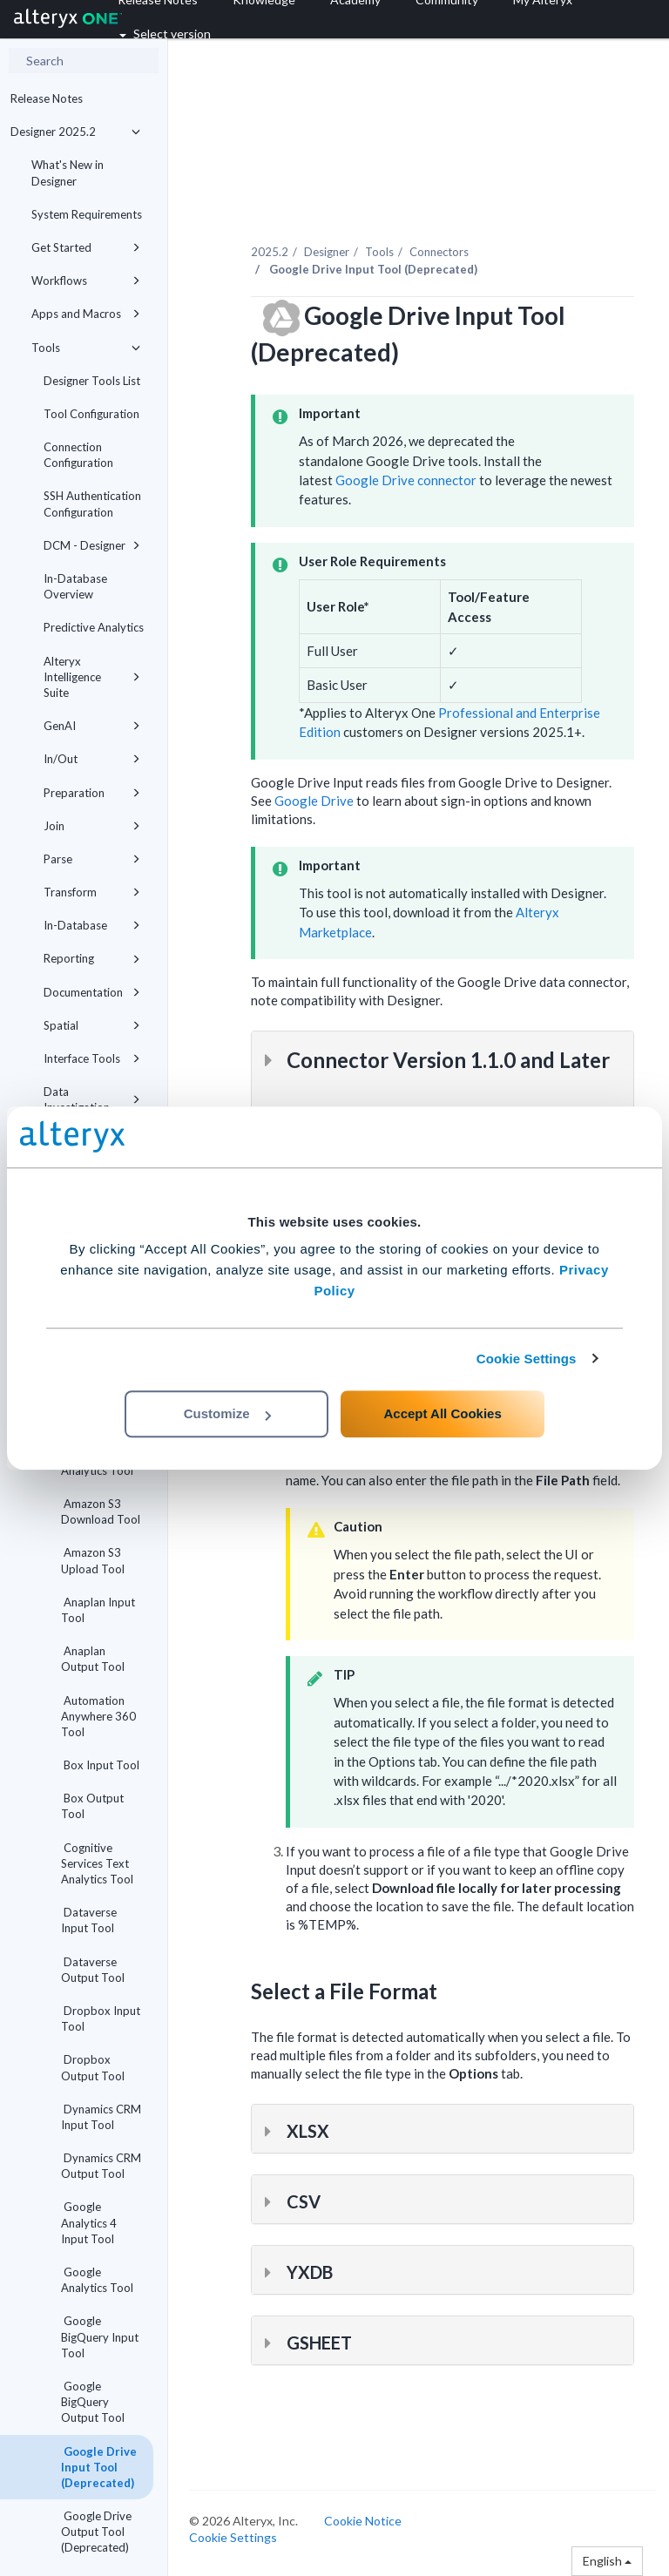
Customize (227, 1413)
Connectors (439, 252)
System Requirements (86, 214)
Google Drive (314, 800)
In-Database (92, 925)
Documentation (92, 992)
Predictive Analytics (94, 627)
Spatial (92, 1025)
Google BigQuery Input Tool (100, 2336)
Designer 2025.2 (75, 132)
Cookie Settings (526, 1358)
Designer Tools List (92, 381)
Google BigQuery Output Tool (93, 2401)
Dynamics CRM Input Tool (101, 2117)
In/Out (92, 759)
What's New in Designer (67, 172)
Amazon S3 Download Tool (100, 1511)
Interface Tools (92, 1058)
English (607, 2560)
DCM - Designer (92, 545)
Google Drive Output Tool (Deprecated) (96, 2531)
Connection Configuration (78, 455)
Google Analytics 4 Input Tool (89, 2222)
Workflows (85, 280)
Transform (92, 892)
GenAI (92, 726)
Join (92, 826)
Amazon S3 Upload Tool (93, 1560)
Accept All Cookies (442, 1413)
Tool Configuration (91, 414)
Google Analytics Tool (97, 2280)
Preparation (92, 793)
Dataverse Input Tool (89, 1920)
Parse (92, 859)
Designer (326, 252)
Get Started (85, 247)
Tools (85, 348)
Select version (165, 33)
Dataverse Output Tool (93, 1969)
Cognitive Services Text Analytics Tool (97, 1863)
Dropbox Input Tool (100, 2018)
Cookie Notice (363, 2520)
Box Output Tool (92, 1806)
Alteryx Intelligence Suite (92, 677)
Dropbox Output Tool (93, 2067)
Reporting (92, 958)
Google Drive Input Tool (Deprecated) (99, 2467)
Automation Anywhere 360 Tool (98, 1716)
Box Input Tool (100, 1765)
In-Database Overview (75, 586)
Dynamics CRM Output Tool (101, 2165)
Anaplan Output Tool (93, 1658)
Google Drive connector (405, 480)
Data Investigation (92, 1099)
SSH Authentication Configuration (92, 503)
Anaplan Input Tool (98, 1610)
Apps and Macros (85, 314)
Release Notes (46, 98)
